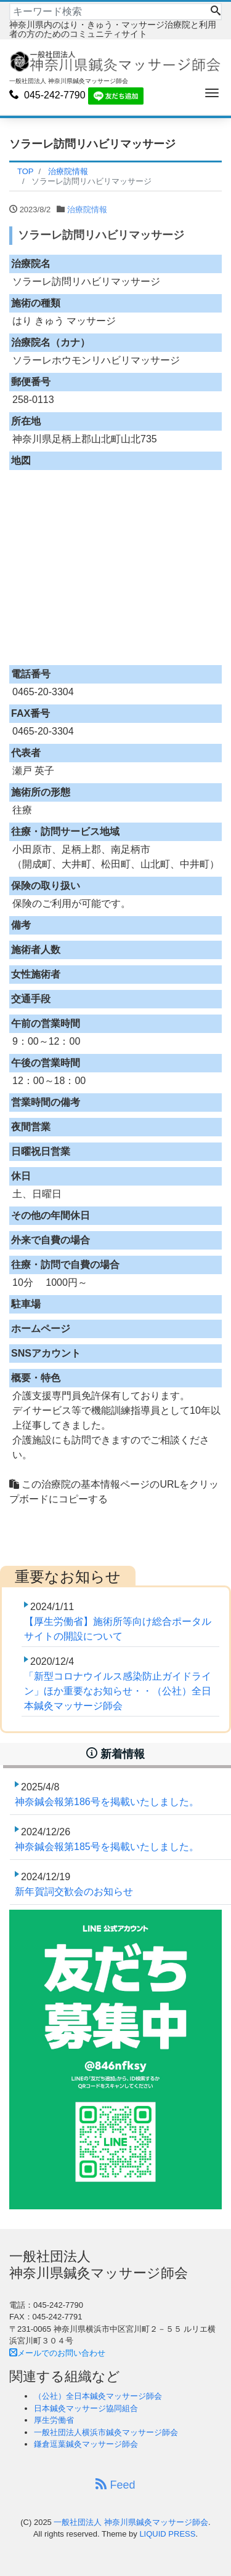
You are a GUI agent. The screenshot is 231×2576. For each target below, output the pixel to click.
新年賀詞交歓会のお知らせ (74, 1891)
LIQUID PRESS (167, 2533)
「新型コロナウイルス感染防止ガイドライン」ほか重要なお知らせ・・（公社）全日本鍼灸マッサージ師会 (117, 1691)
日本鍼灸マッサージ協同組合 (86, 2408)
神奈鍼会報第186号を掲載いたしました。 (107, 1801)
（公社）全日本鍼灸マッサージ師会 (98, 2396)
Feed (115, 2484)
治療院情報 (87, 209)
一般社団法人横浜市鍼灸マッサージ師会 (106, 2432)
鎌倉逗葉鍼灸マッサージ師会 (86, 2444)
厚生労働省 (54, 2420)
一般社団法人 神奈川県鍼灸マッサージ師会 (131, 2522)
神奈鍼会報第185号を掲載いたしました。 (107, 1846)
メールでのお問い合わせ (57, 2353)
